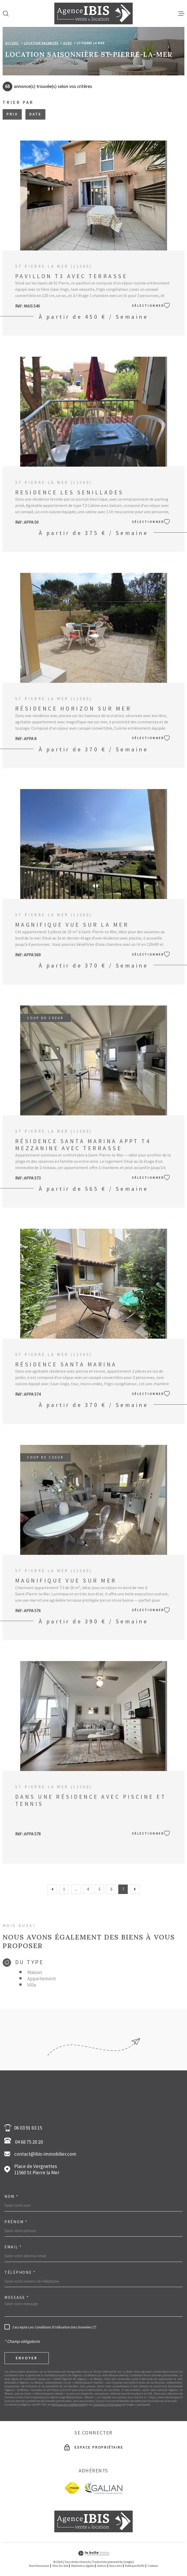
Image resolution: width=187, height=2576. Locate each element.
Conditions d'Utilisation (107, 2404)
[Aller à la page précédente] (52, 1889)
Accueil (12, 43)
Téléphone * (20, 2272)
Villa (31, 1985)
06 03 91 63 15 (28, 2128)
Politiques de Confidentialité (68, 2404)
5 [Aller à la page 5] (99, 1889)
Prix (12, 114)
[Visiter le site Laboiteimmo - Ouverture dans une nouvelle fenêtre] (93, 2553)
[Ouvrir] (6, 13)
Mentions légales (82, 2566)
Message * (16, 2297)
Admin (101, 2566)
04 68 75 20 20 (25, 2141)
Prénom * (16, 2222)
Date (35, 114)
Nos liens (115, 2566)
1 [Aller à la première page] (64, 1889)
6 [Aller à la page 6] (111, 1889)
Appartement (41, 1978)
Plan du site (60, 2566)
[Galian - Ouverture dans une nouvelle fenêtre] (103, 2488)
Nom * (11, 2196)
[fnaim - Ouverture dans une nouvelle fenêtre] (72, 2488)
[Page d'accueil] (93, 13)
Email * (13, 2247)
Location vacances (41, 43)
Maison (34, 1972)
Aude (67, 43)
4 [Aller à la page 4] (88, 1889)
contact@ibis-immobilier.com (45, 2154)
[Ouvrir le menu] (181, 13)
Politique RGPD (135, 2566)
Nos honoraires (39, 2566)
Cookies (153, 2565)
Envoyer (27, 2358)
